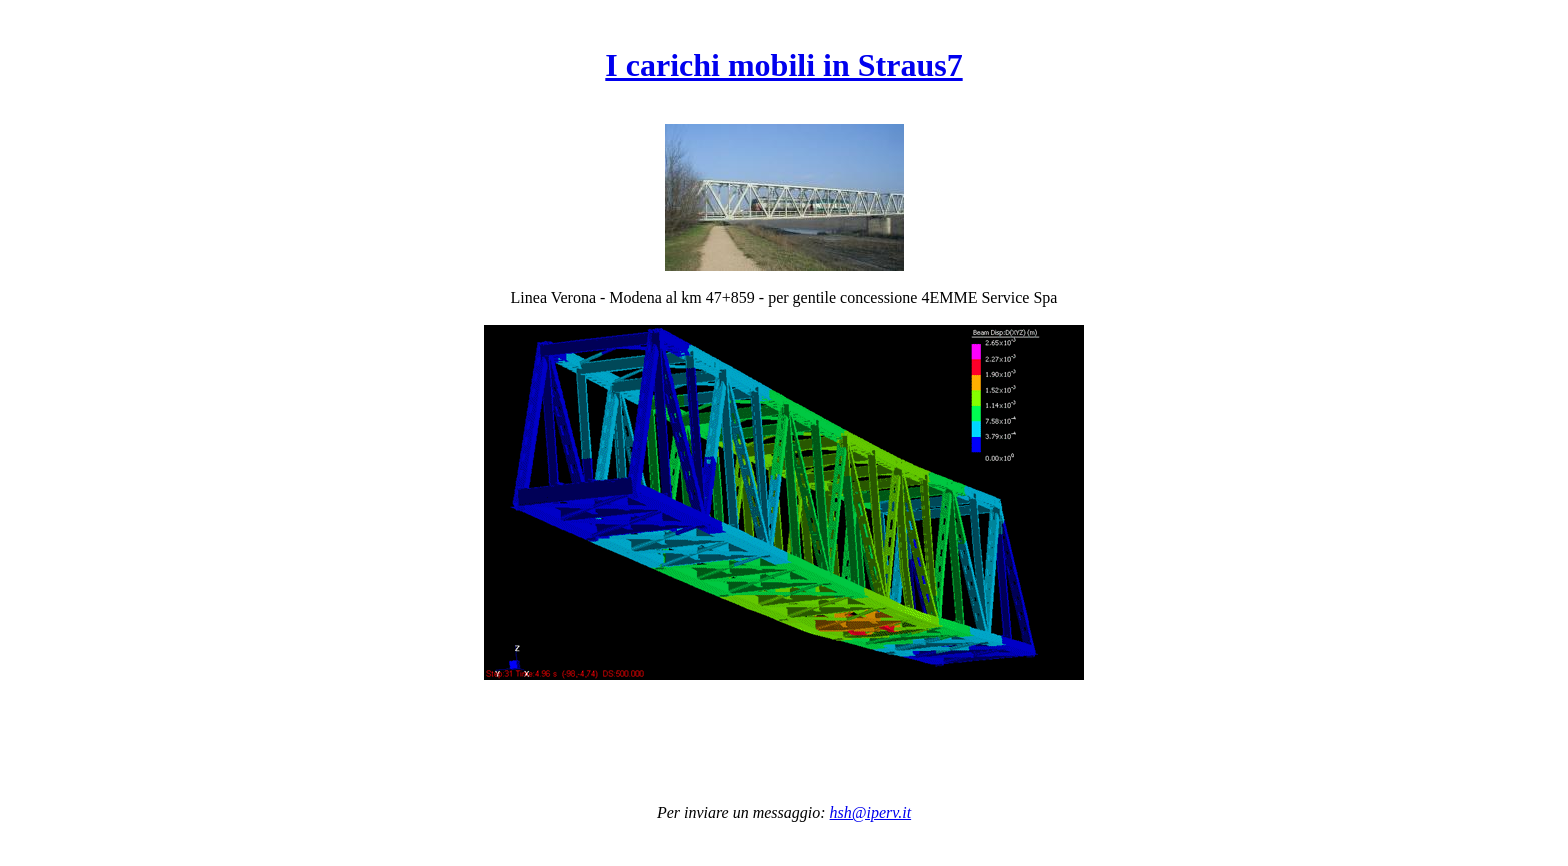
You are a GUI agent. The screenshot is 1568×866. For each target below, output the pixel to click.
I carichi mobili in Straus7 (783, 65)
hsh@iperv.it (871, 812)
